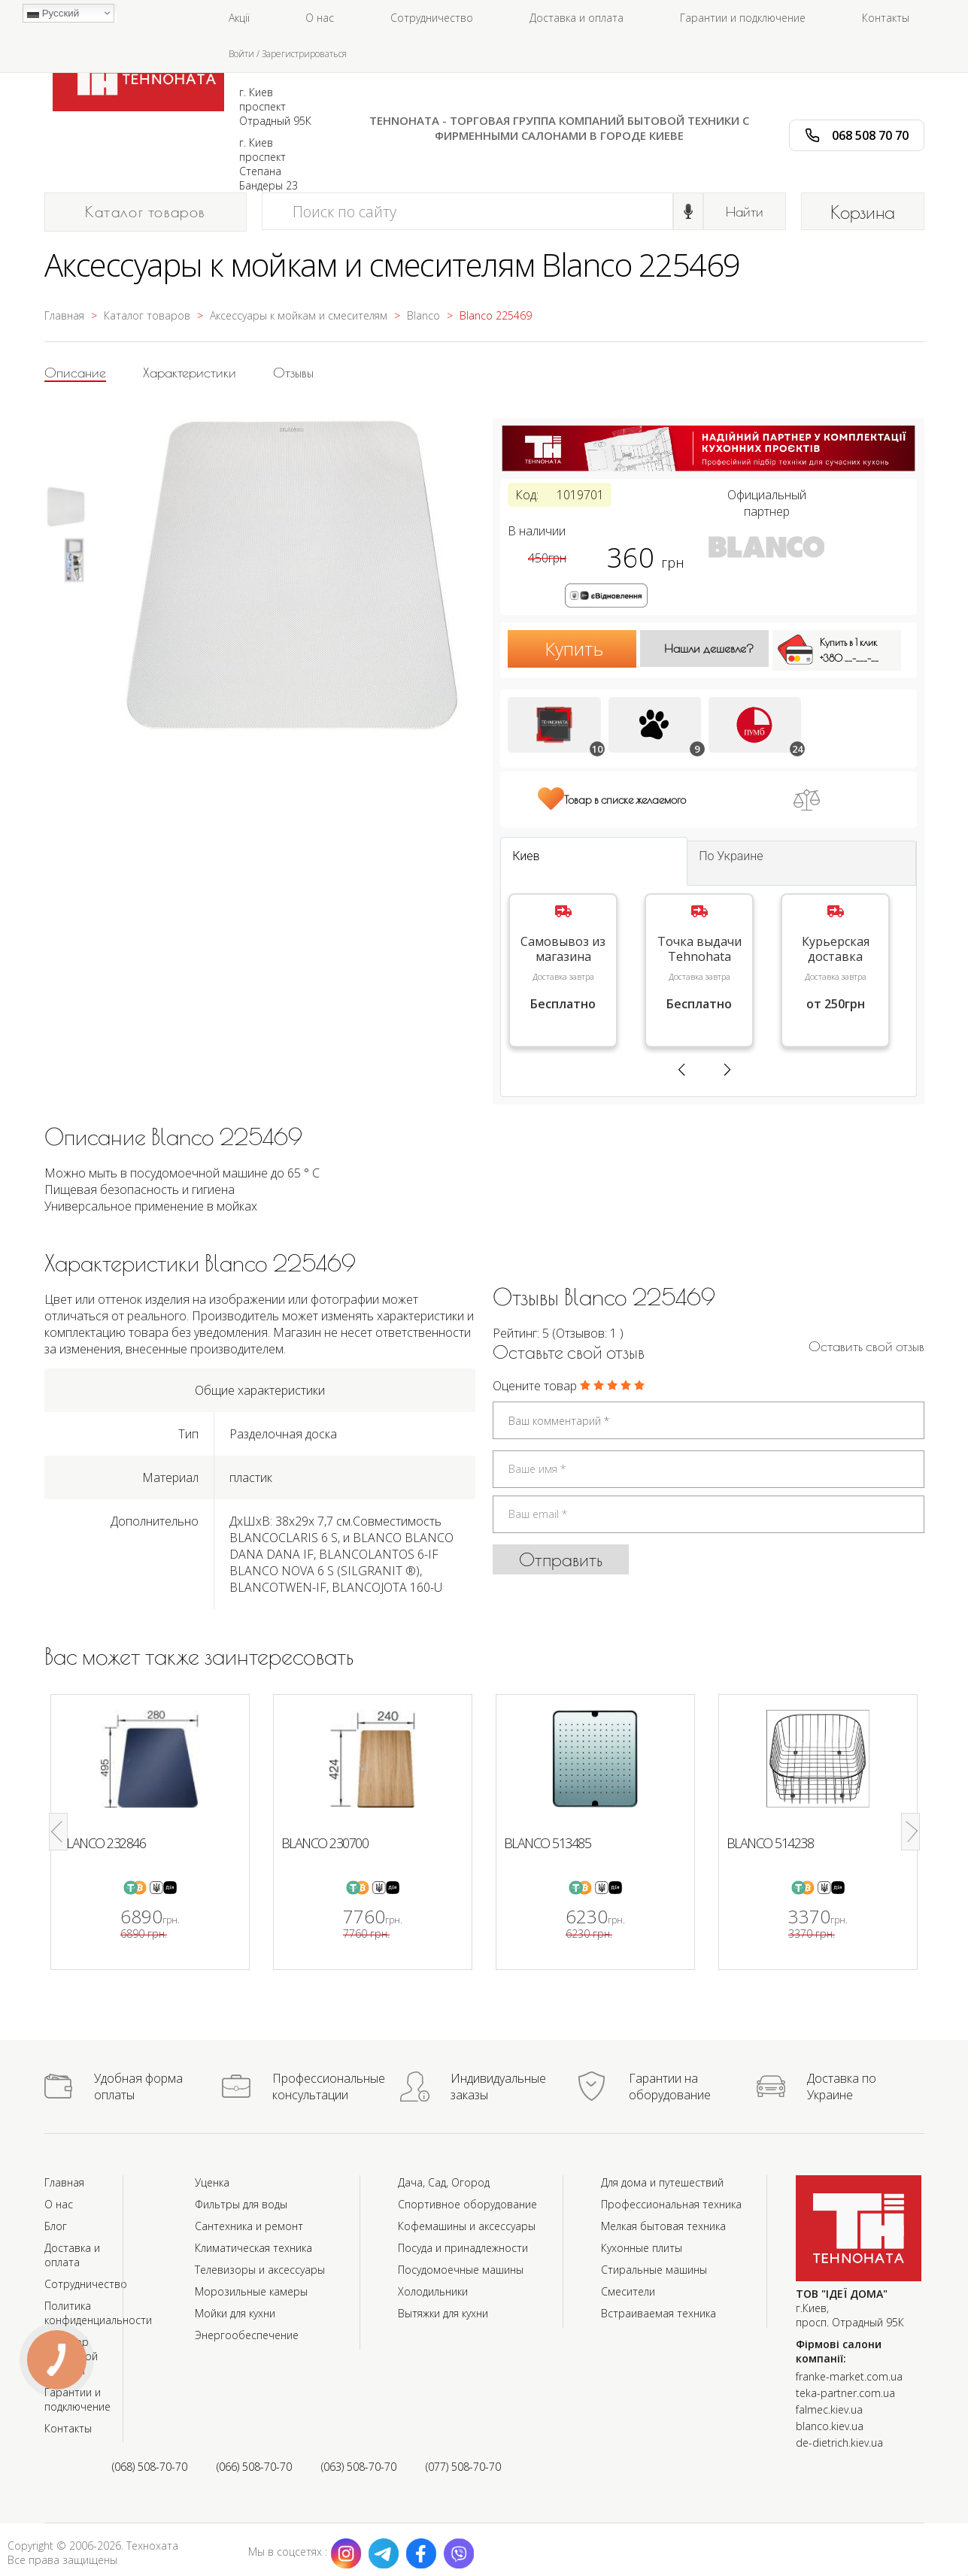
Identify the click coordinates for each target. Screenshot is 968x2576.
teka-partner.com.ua (845, 2393)
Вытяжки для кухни (443, 2313)
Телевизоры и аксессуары (260, 2269)
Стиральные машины (654, 2269)
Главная (64, 2182)
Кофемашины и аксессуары (467, 2226)
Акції (239, 18)
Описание (75, 372)
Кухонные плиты (641, 2248)
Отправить (560, 1559)
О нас (319, 18)
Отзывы (293, 372)
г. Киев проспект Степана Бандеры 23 (268, 163)
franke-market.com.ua (849, 2376)
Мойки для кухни (235, 2313)
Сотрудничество (431, 18)
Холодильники (433, 2291)
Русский (53, 14)
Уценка (212, 2182)
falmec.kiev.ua (829, 2409)
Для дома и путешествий (662, 2182)
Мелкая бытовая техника (663, 2226)
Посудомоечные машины (460, 2269)
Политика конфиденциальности (98, 2313)
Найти (744, 212)
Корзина (862, 212)
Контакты (885, 18)
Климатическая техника (253, 2248)
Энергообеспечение (247, 2335)
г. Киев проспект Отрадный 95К (275, 106)
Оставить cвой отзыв (866, 1346)
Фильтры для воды (241, 2204)
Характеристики (189, 372)
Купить (574, 648)
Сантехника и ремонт (249, 2226)
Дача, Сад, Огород (444, 2182)
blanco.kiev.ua (829, 2426)
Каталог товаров (145, 211)
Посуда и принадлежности (463, 2248)
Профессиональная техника (671, 2204)
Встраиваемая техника (658, 2313)
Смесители (628, 2291)
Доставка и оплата (577, 18)
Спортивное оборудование (467, 2204)
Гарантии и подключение (743, 18)
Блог (55, 2226)
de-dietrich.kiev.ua (839, 2442)
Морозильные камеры (251, 2291)
